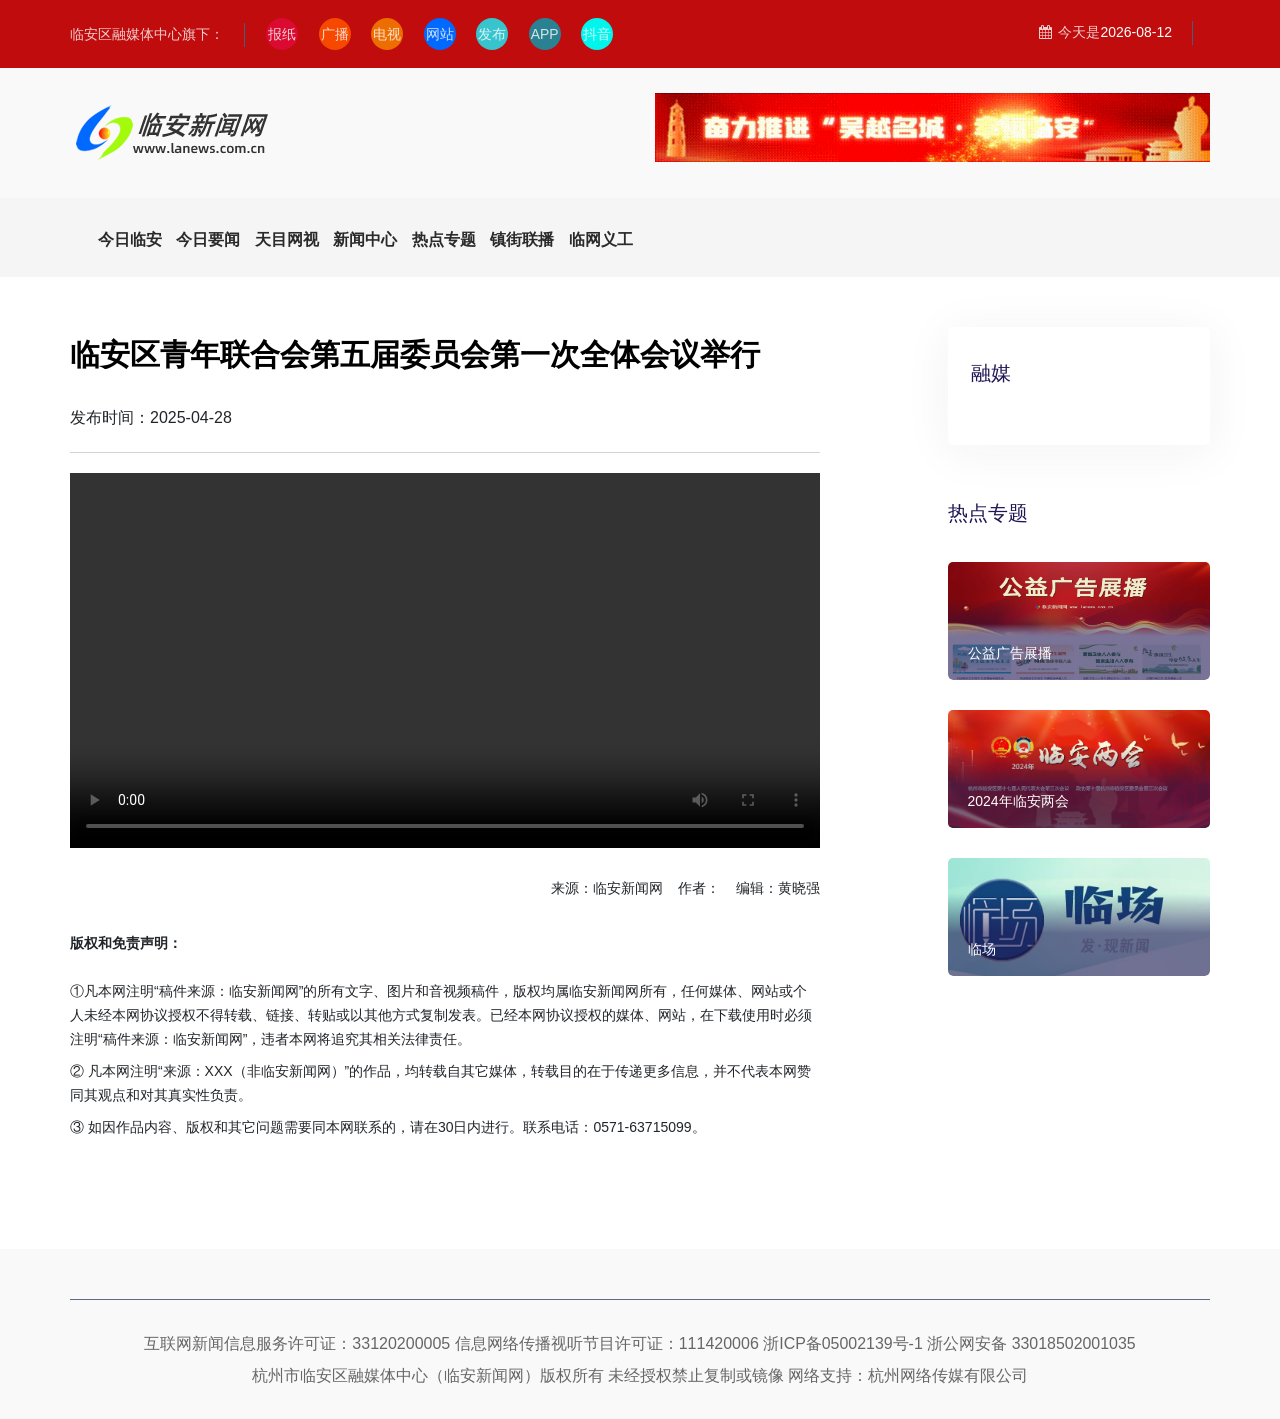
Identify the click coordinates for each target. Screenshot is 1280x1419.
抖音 (597, 34)
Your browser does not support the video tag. (445, 660)
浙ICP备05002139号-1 (843, 1343)
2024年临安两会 (1018, 801)
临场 (982, 949)
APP (545, 34)
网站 (440, 34)
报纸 (282, 34)
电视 (387, 34)
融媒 (991, 373)
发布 (492, 34)
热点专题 (988, 513)
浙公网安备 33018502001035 (1031, 1343)
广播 (335, 34)
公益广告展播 (1010, 653)
